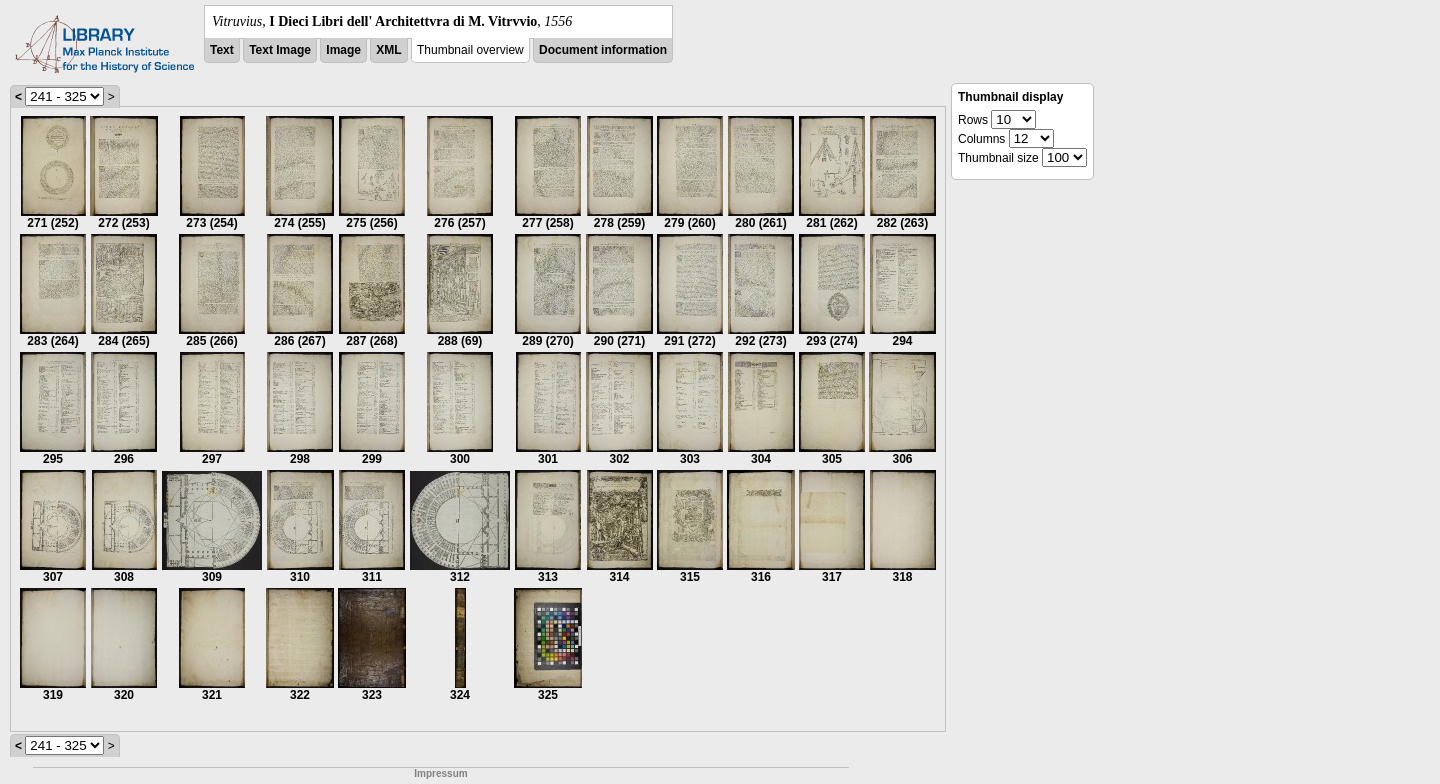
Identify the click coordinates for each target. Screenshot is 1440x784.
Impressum (440, 773)
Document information (603, 50)
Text (222, 50)
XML (388, 50)
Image (343, 50)
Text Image (280, 50)
